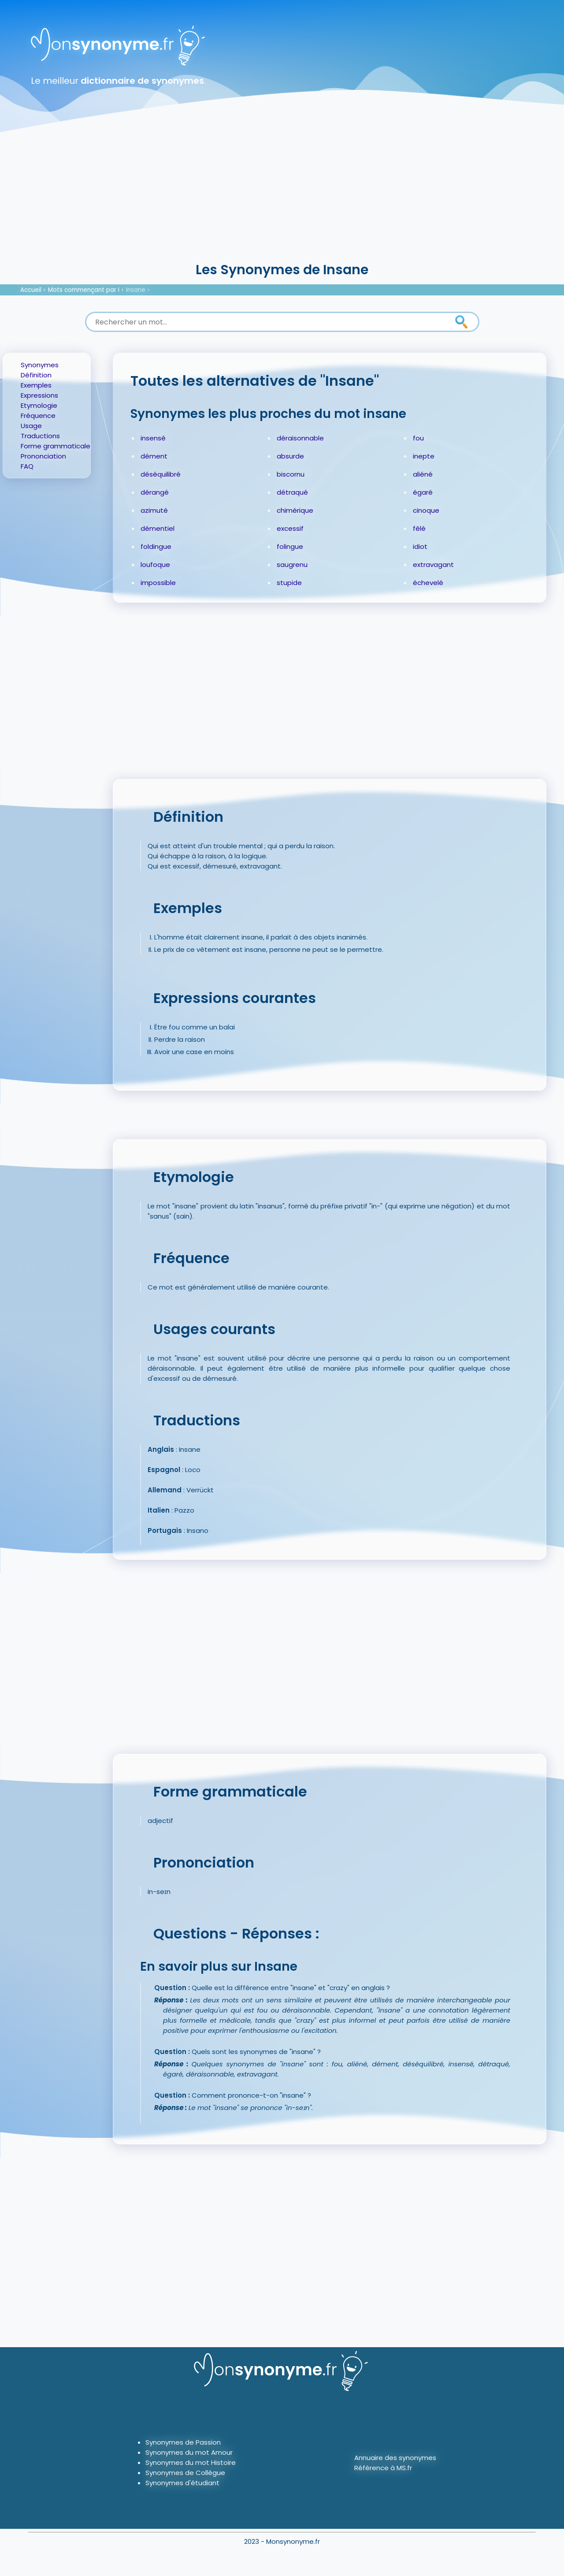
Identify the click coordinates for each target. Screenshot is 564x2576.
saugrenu (292, 564)
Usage (31, 425)
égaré (423, 492)
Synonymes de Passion (183, 2442)
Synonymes (40, 364)
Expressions (39, 395)
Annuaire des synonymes (395, 2457)
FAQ (27, 466)
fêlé (419, 528)
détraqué (292, 492)
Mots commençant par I (83, 290)
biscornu (290, 474)
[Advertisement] (282, 194)
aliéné (423, 474)
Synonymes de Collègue (185, 2472)
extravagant (433, 564)
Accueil (30, 290)
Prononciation (43, 456)
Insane (135, 290)
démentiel (157, 528)
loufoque (155, 564)
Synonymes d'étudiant (182, 2482)
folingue (290, 546)
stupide (289, 582)
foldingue (156, 546)
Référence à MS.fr (383, 2467)
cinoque (426, 510)
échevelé (428, 582)
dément (154, 456)
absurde (290, 456)
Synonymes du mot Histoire (190, 2462)
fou (418, 438)
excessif (290, 528)
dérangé (155, 492)
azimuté (154, 510)
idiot (420, 546)
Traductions (40, 435)
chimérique (295, 510)
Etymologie (39, 405)
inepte (423, 456)
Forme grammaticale (55, 446)
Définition (36, 375)
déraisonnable (300, 438)
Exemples (36, 385)
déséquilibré (161, 474)
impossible (158, 582)
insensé (153, 438)
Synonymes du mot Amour (189, 2452)
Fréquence (38, 415)
